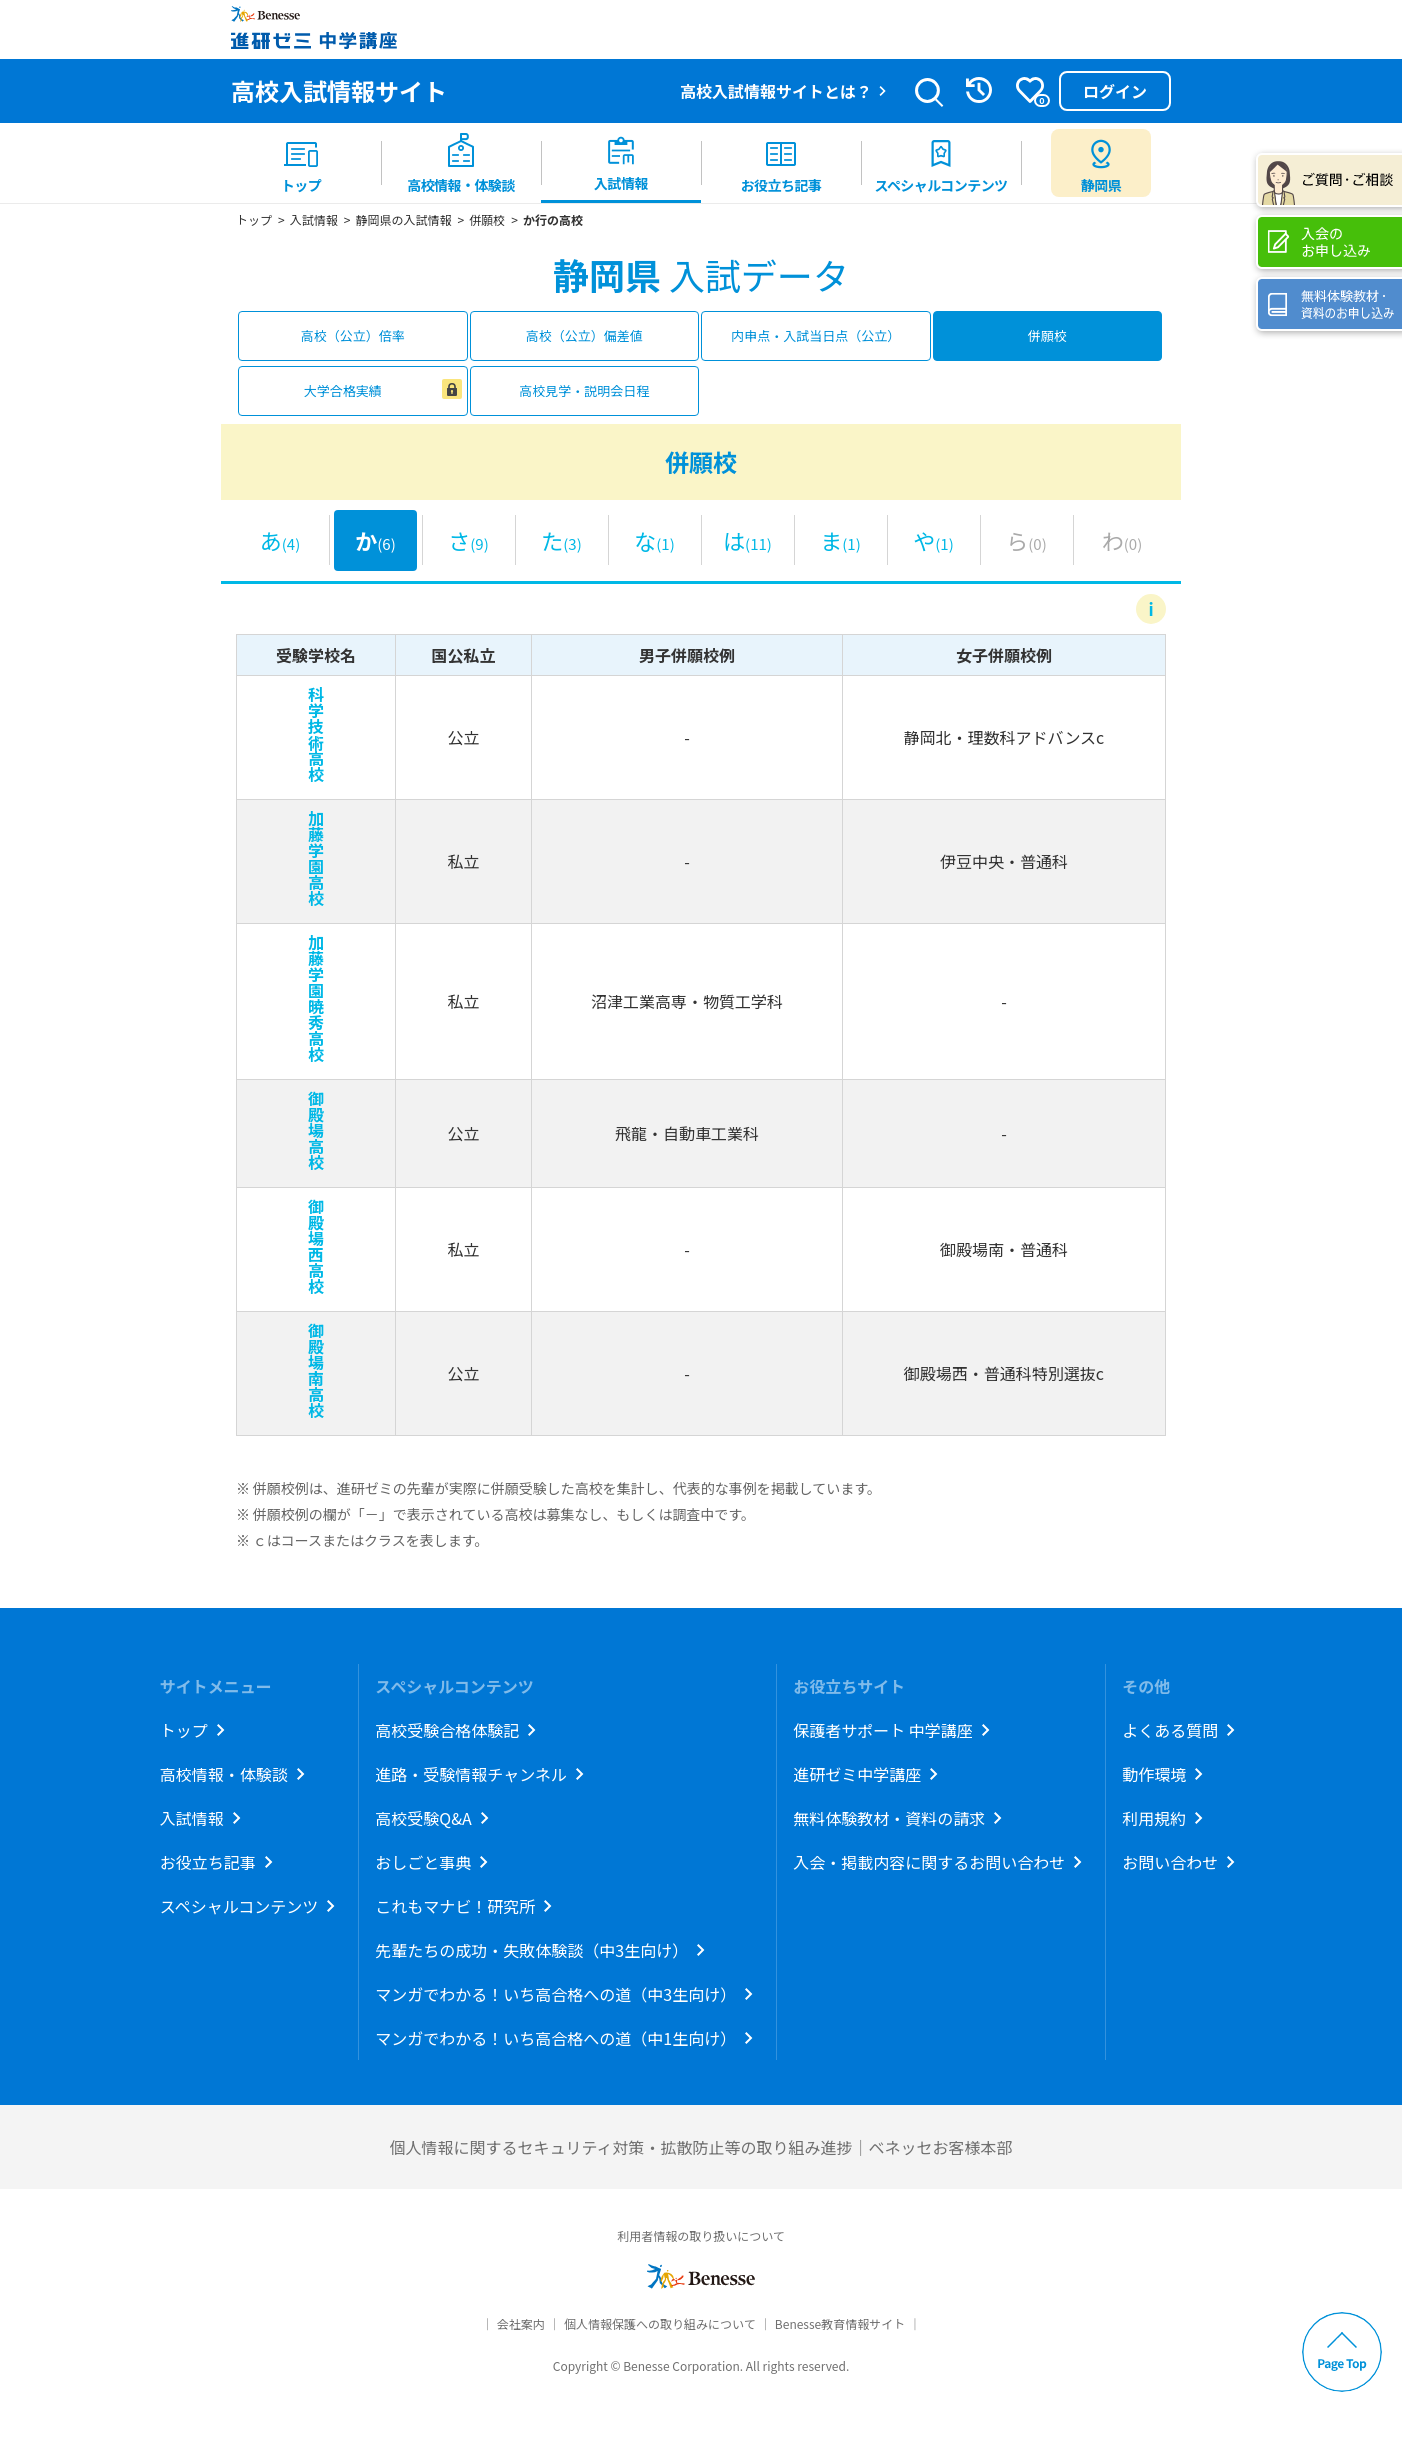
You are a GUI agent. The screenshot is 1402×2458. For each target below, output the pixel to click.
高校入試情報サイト (339, 90)
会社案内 (521, 2323)
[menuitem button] (1101, 163)
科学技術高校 (316, 734)
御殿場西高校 (316, 1246)
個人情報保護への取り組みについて (660, 2323)
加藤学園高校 (316, 858)
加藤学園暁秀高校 (316, 998)
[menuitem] (301, 163)
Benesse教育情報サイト (840, 2323)
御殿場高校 (316, 1130)
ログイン (1115, 91)
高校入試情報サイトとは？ (776, 91)
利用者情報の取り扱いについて (701, 2235)
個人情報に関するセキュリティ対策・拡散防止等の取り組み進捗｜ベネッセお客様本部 (700, 2147)
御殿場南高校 (316, 1370)
